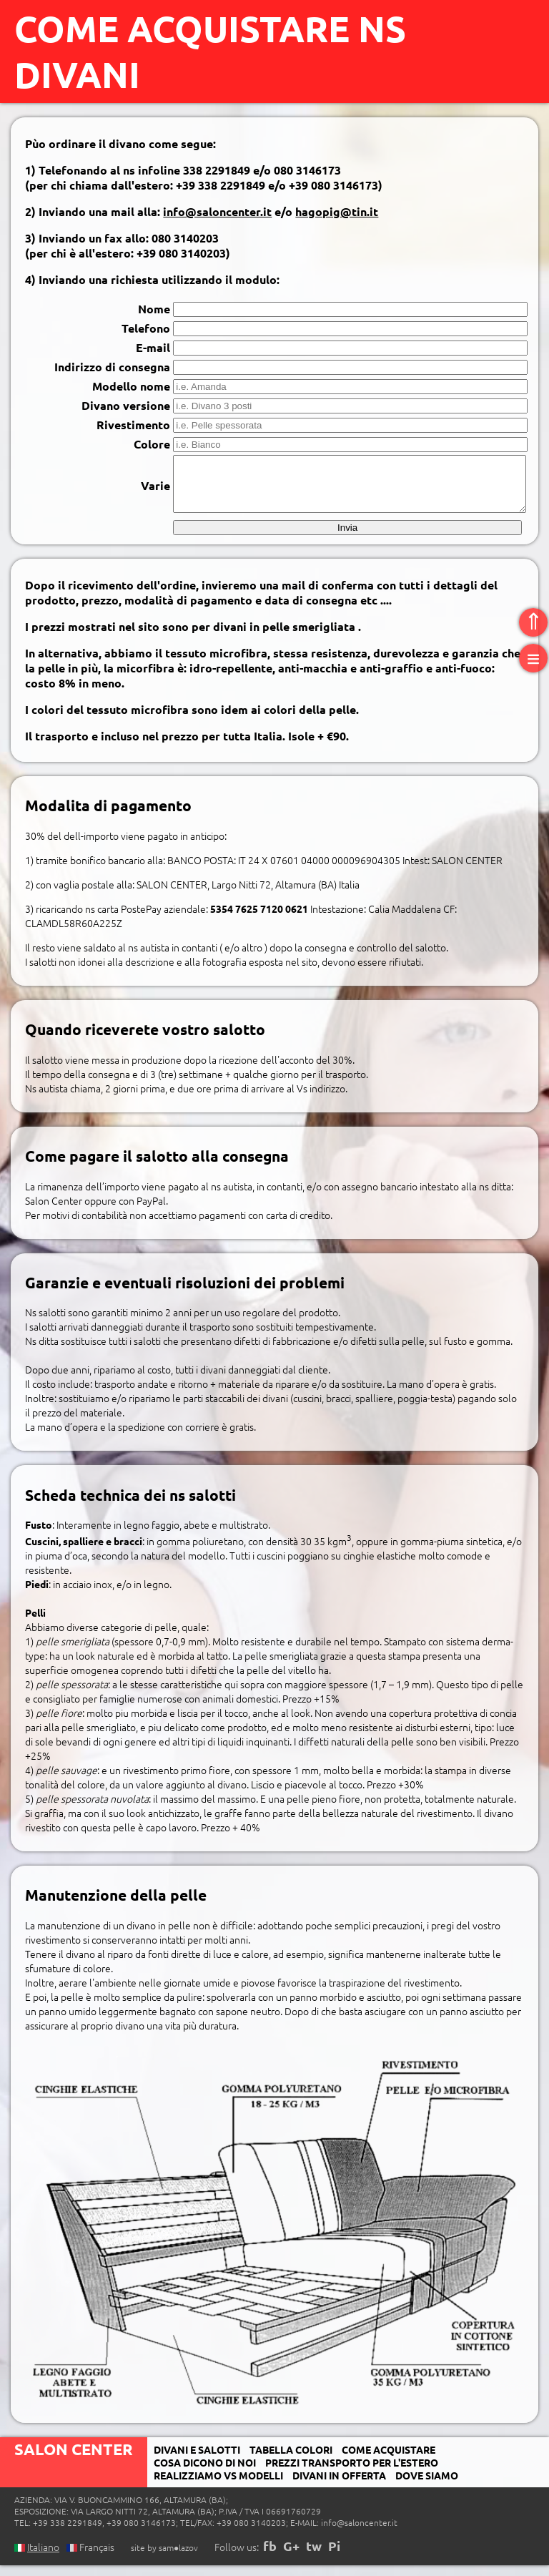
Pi (334, 2556)
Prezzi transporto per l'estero (351, 2473)
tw (314, 2556)
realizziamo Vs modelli (218, 2485)
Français (90, 2557)
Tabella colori (290, 2460)
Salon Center (73, 2459)
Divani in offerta (339, 2485)
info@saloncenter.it (217, 211)
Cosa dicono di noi (205, 2473)
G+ (291, 2556)
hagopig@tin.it (336, 211)
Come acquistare (388, 2460)
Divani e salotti (197, 2460)
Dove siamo (426, 2485)
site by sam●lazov (164, 2558)
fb (270, 2556)
